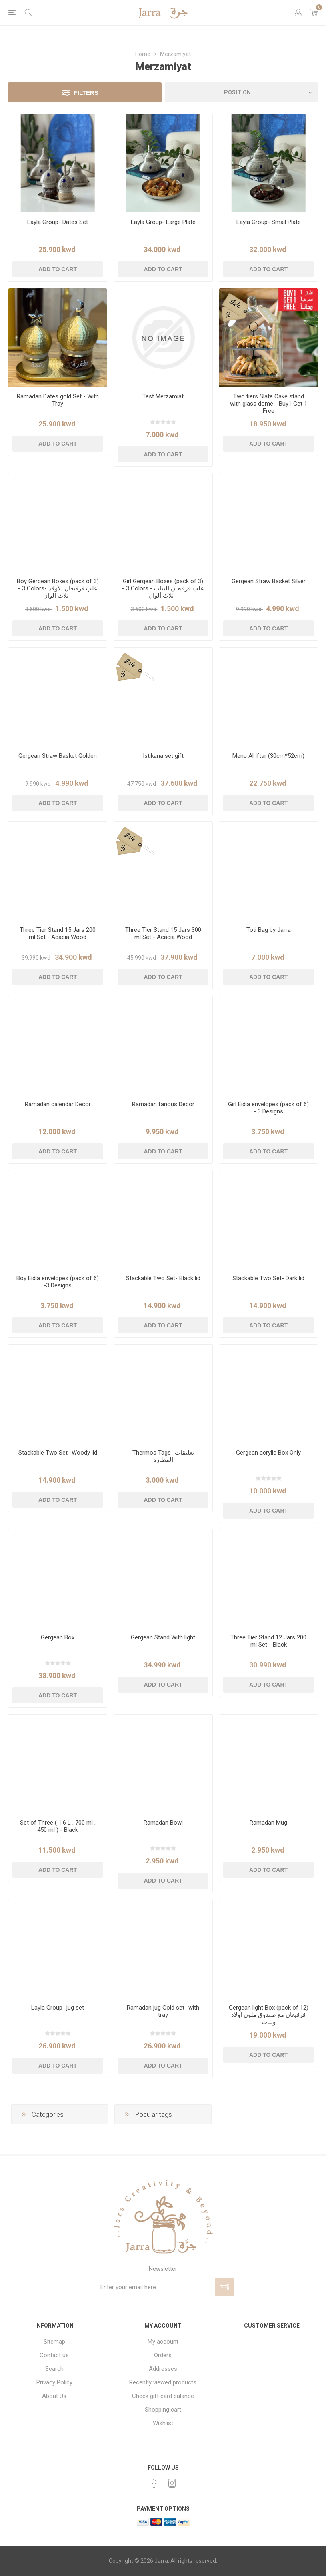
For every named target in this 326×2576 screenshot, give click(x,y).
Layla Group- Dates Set (57, 222)
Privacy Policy (54, 2382)
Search (54, 2368)
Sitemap (54, 2341)
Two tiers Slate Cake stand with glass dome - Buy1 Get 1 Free (268, 403)
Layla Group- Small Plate (268, 222)
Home (142, 54)
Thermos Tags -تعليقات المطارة (163, 1456)
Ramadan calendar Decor (58, 1104)
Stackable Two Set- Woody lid (57, 1452)
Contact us (54, 2355)
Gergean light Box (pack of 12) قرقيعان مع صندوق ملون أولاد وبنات (268, 2015)
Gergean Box (57, 1637)
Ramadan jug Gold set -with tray (163, 2011)
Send (224, 2287)
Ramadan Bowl (163, 1822)
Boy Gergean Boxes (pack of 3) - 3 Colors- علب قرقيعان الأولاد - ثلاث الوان (58, 588)
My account (163, 2341)
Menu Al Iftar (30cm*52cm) (268, 755)
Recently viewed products (162, 2382)
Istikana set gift (163, 755)
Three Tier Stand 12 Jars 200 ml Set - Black (268, 1641)
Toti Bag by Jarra (268, 929)
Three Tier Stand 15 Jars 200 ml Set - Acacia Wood (58, 933)
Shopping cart (163, 2409)
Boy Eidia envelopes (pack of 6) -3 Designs (57, 1282)
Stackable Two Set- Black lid (163, 1278)
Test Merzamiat (163, 396)
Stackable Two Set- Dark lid (268, 1278)
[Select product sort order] (241, 92)
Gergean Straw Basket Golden (57, 755)
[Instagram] (172, 2483)
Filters (86, 92)
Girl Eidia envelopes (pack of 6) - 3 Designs (268, 1108)
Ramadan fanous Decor (163, 1104)
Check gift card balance (163, 2396)
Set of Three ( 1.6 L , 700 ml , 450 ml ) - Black (58, 1826)
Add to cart (57, 269)
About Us (54, 2396)
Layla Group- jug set (57, 2007)
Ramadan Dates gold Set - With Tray (58, 400)
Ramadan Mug (268, 1822)
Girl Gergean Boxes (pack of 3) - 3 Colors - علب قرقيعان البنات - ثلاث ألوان (163, 588)
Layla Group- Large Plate (163, 222)
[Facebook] (154, 2483)
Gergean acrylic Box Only (268, 1452)
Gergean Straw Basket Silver (269, 581)
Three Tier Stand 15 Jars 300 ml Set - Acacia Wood (163, 933)
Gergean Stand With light (163, 1637)
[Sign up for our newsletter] (153, 2287)
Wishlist (163, 2423)
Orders (163, 2355)
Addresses (163, 2368)
